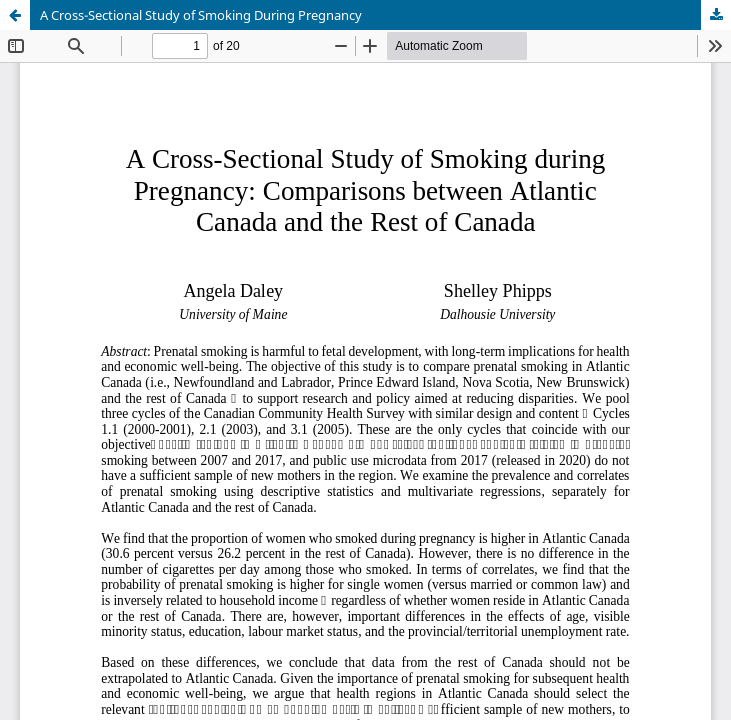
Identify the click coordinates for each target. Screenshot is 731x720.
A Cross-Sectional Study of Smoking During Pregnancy (201, 15)
